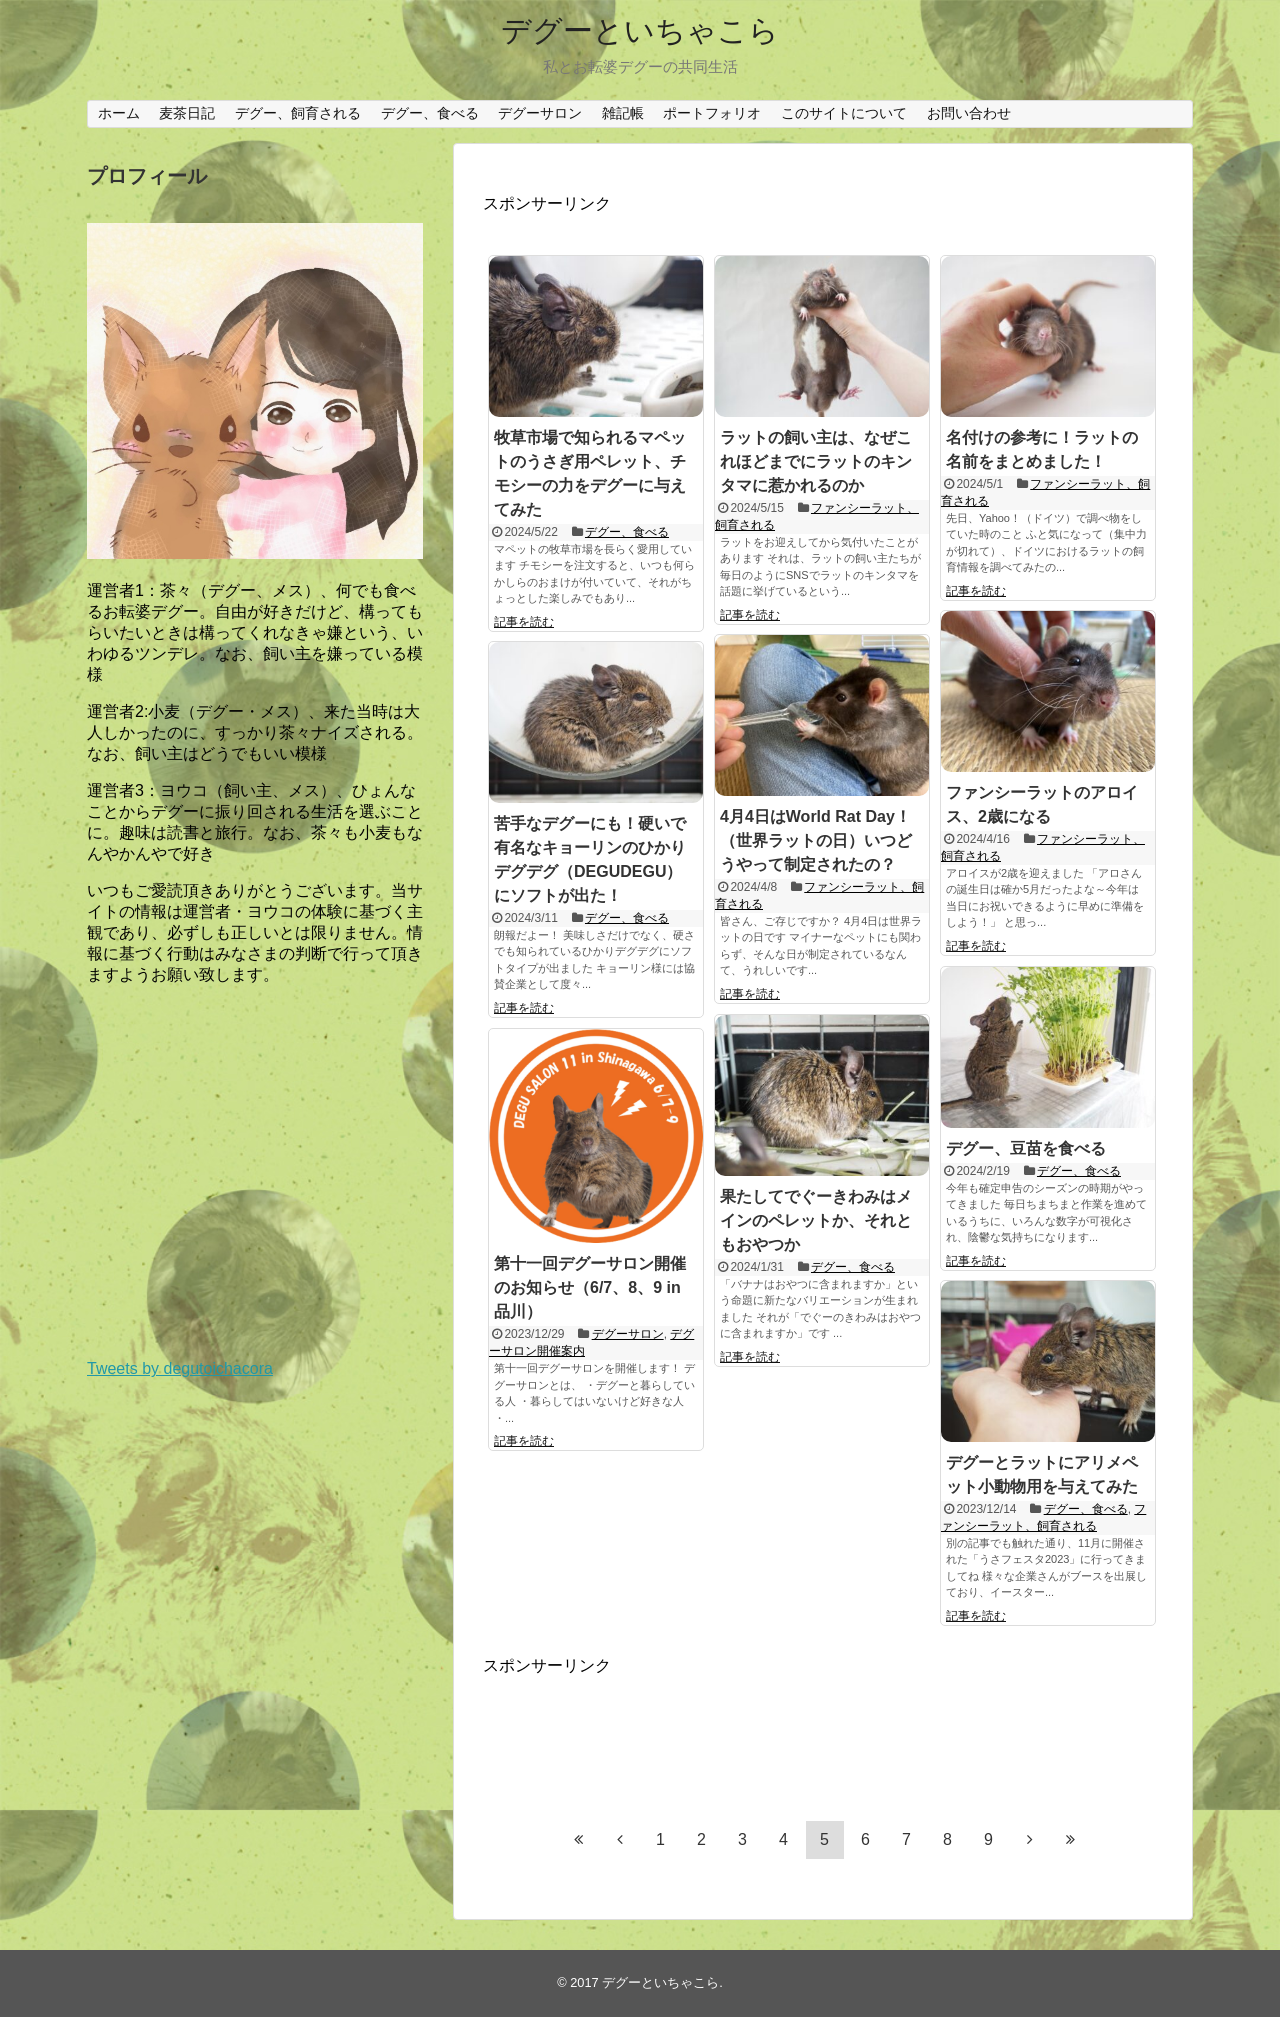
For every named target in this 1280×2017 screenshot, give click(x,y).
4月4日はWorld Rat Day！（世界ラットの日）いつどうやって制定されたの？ (816, 840)
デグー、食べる (430, 113)
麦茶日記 (187, 113)
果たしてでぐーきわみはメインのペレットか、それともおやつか (816, 1220)
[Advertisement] (643, 1727)
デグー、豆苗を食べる (1026, 1148)
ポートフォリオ (712, 113)
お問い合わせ (969, 113)
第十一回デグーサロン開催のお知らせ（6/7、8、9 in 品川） (590, 1287)
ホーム (119, 113)
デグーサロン (540, 113)
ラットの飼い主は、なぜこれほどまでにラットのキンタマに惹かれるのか (816, 461)
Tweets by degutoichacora (180, 1368)
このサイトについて (844, 113)
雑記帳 (623, 113)
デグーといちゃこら (640, 30)
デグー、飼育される (298, 113)
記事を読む (524, 622)
